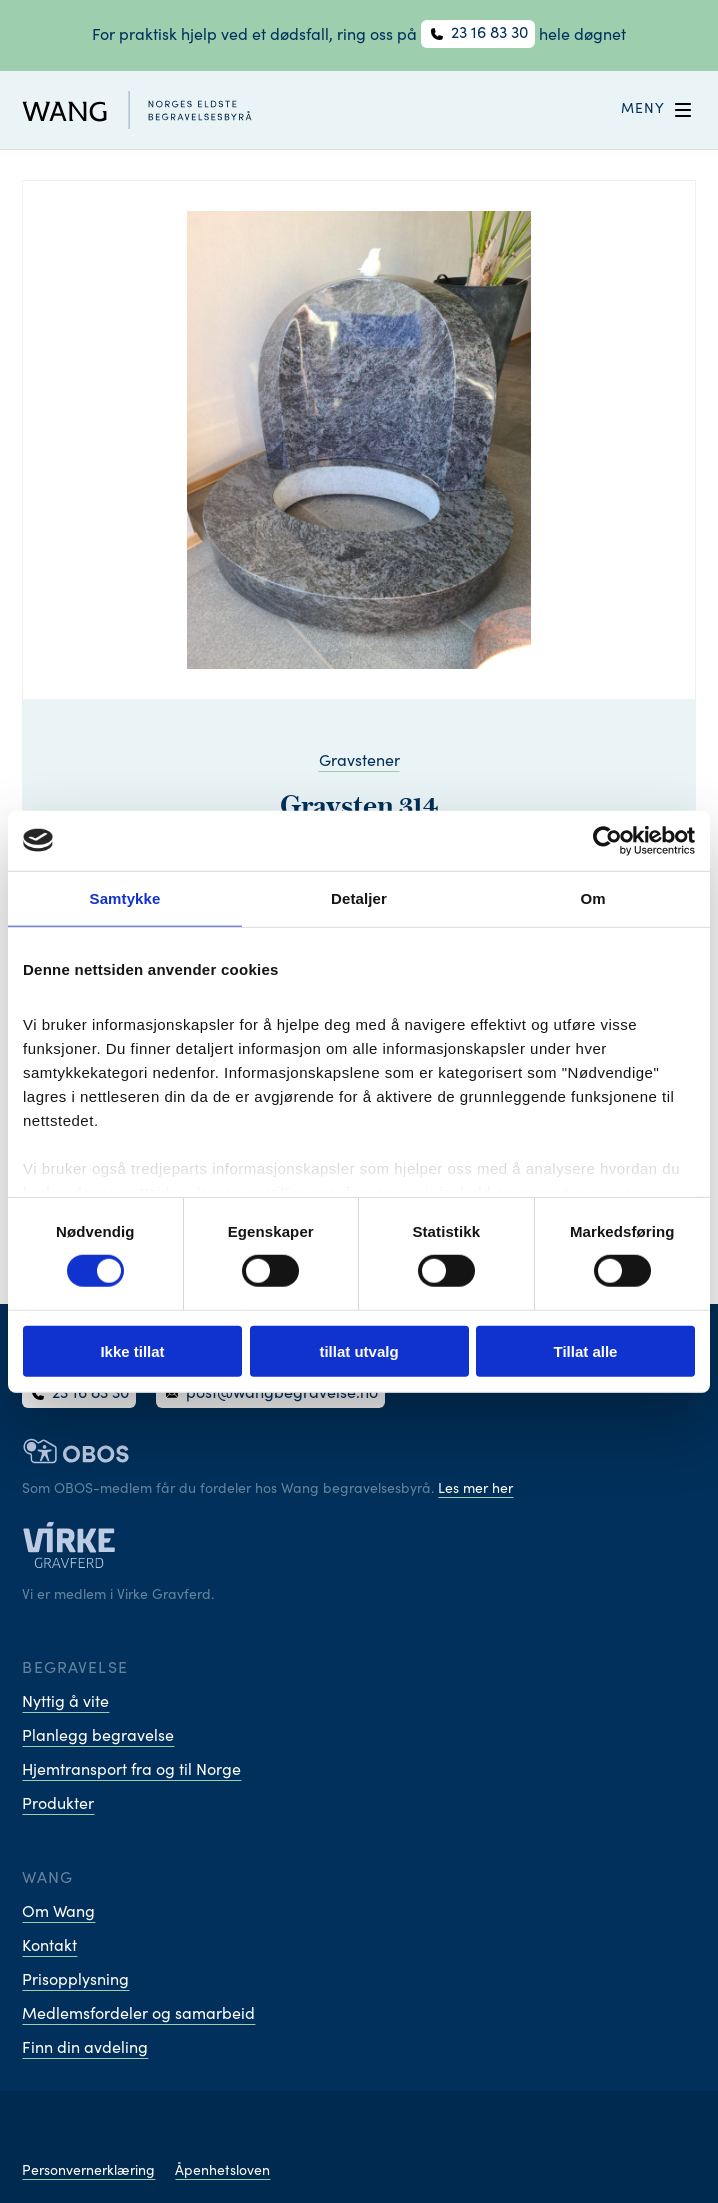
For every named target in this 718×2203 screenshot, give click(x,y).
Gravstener (359, 762)
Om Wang (58, 1913)
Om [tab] (592, 897)
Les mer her (475, 1490)
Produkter (58, 1805)
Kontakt (49, 1947)
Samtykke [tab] (125, 897)
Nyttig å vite (65, 1703)
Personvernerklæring (88, 2172)
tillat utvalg (358, 1351)
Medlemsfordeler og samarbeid (138, 2015)
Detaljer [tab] (359, 897)
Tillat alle (586, 1351)
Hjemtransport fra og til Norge (131, 1771)
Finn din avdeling (85, 2049)
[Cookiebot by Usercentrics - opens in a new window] (607, 840)
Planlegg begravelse (98, 1737)
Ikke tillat (132, 1351)
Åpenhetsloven (222, 2172)
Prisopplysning (75, 1981)
